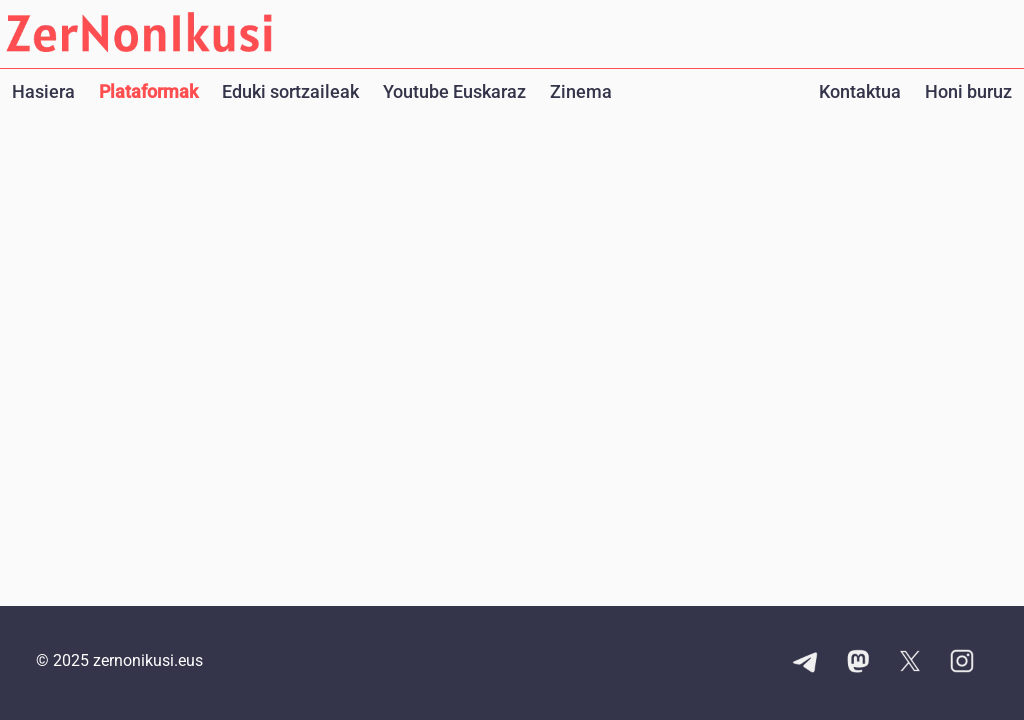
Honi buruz (968, 91)
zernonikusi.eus (148, 660)
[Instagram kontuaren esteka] (962, 663)
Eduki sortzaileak (290, 91)
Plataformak (148, 91)
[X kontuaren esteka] (910, 663)
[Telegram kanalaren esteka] (806, 663)
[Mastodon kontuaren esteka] (858, 663)
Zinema (581, 91)
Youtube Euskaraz (454, 91)
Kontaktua (860, 91)
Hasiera (43, 91)
